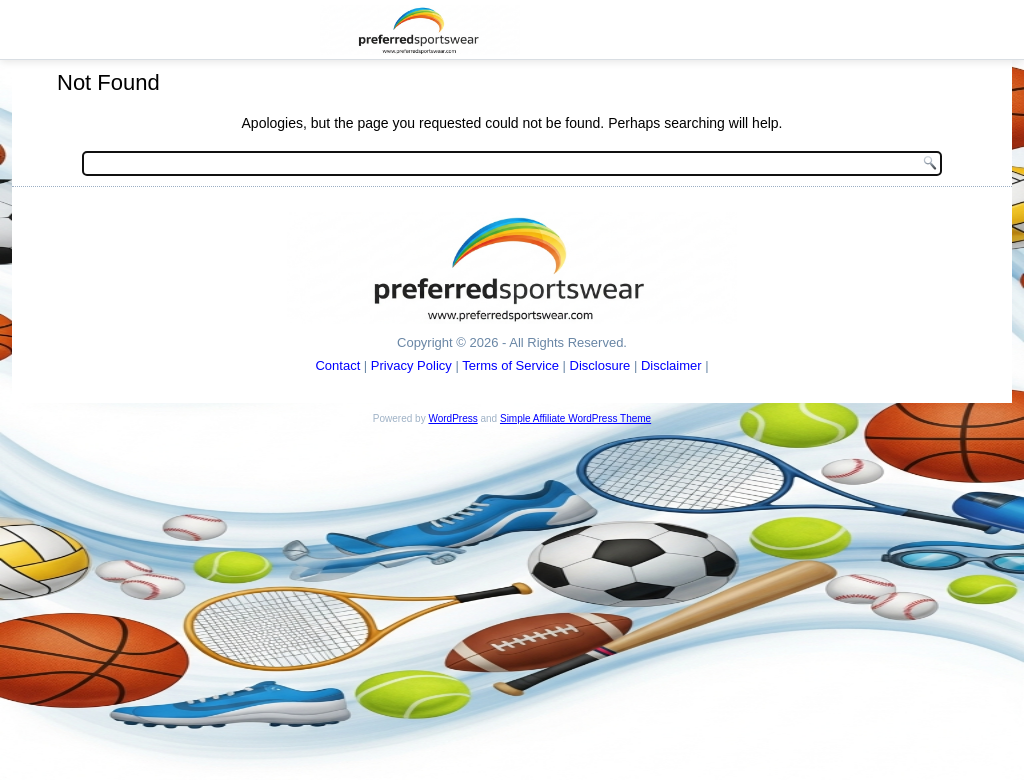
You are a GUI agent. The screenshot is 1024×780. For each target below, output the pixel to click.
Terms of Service (510, 365)
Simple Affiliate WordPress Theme (575, 418)
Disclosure (600, 365)
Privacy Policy (411, 365)
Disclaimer (671, 365)
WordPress (452, 418)
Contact (337, 365)
